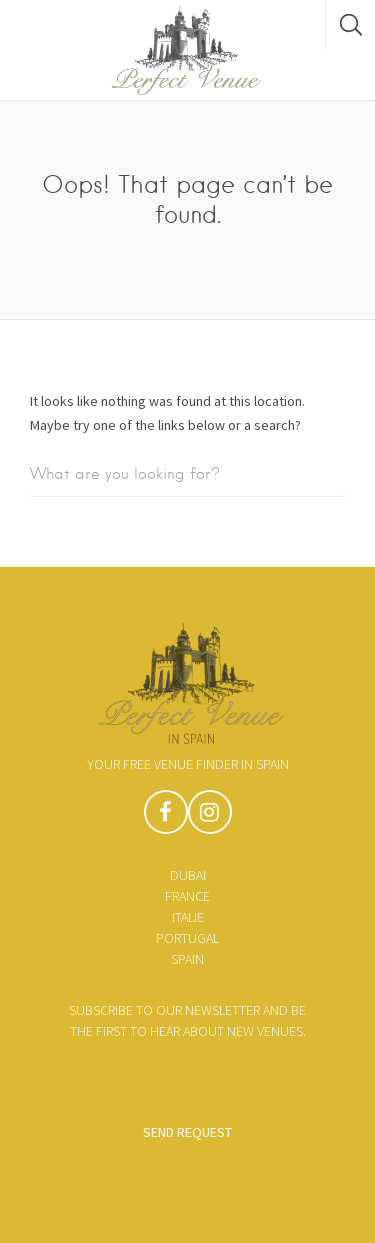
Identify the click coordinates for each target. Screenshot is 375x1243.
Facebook (166, 817)
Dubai (188, 875)
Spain (187, 959)
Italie (188, 917)
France (187, 896)
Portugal (187, 938)
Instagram (210, 817)
